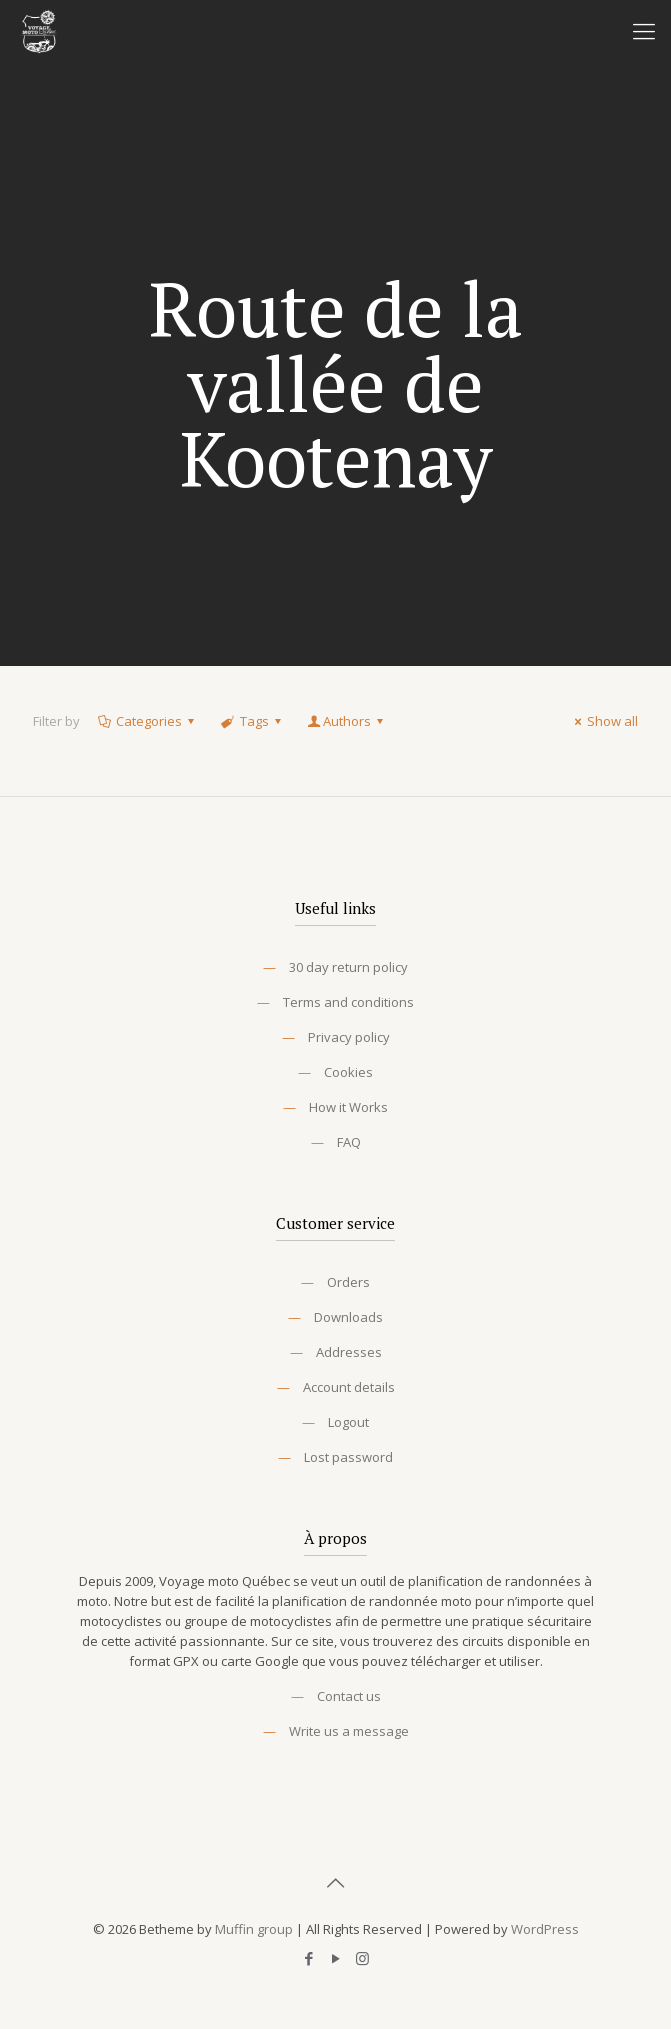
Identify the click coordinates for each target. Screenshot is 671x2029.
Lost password (348, 1457)
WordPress (545, 1929)
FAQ (349, 1142)
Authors (347, 721)
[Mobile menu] (644, 30)
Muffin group (254, 1929)
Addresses (349, 1352)
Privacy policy (349, 1037)
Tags (252, 721)
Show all (603, 721)
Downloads (348, 1317)
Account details (349, 1387)
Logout (348, 1422)
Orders (348, 1282)
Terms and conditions (348, 1002)
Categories (147, 721)
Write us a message (349, 1731)
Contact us (349, 1696)
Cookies (348, 1072)
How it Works (348, 1107)
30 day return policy (348, 967)
